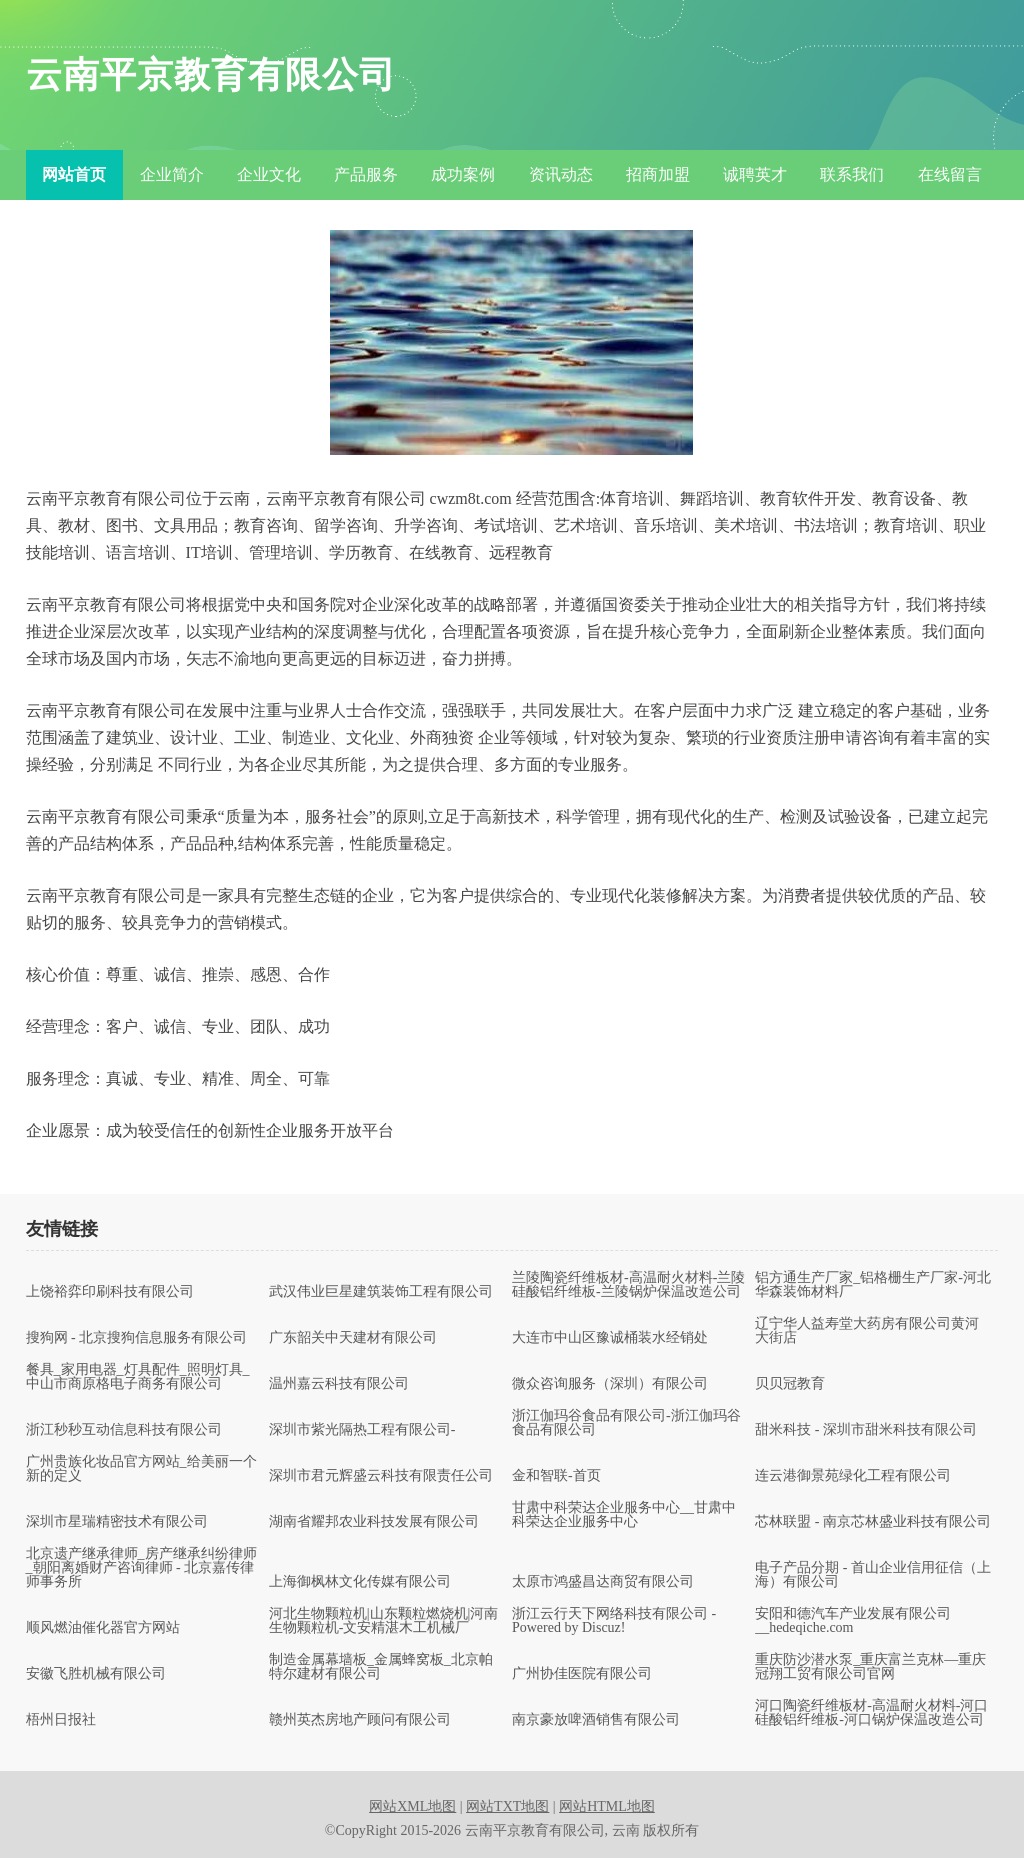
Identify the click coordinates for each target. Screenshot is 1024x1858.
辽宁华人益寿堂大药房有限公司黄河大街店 (867, 1331)
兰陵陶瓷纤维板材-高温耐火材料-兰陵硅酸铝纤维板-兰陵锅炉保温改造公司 (628, 1285)
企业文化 (269, 174)
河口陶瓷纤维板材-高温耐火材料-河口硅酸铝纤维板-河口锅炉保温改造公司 (871, 1713)
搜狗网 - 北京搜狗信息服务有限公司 (137, 1338)
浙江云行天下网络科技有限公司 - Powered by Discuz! (614, 1621)
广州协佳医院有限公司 (582, 1674)
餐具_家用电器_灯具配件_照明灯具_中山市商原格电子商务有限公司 (138, 1377)
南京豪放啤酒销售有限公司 (596, 1720)
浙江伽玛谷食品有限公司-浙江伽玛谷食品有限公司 (626, 1423)
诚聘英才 (755, 174)
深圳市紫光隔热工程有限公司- (362, 1430)
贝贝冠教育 (790, 1384)
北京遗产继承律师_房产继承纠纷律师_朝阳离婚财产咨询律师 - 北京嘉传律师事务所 (141, 1568)
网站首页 (74, 174)
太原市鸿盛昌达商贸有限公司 (603, 1582)
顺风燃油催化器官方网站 (103, 1628)
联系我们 (852, 174)
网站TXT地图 (507, 1806)
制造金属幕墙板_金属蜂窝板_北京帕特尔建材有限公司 (381, 1667)
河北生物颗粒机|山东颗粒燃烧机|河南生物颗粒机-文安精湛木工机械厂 (384, 1621)
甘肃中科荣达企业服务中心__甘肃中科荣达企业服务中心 (624, 1515)
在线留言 (950, 174)
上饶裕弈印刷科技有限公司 (110, 1292)
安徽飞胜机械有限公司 (96, 1674)
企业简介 (172, 174)
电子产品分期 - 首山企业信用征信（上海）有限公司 (873, 1575)
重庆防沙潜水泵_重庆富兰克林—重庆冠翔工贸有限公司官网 (870, 1667)
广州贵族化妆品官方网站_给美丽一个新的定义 (141, 1469)
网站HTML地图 (607, 1806)
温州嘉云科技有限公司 (339, 1384)
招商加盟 (658, 174)
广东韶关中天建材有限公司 (353, 1338)
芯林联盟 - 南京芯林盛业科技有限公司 (873, 1522)
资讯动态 (561, 174)
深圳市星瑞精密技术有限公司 (117, 1522)
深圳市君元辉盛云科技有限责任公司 (381, 1476)
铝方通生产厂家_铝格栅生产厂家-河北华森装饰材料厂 (873, 1285)
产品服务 (366, 174)
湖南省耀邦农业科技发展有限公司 (374, 1522)
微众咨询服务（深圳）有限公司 (610, 1384)
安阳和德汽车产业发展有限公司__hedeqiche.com (853, 1621)
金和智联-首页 (556, 1476)
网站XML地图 (412, 1806)
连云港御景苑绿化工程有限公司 (853, 1476)
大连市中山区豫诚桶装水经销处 (610, 1338)
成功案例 (463, 174)
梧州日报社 (61, 1720)
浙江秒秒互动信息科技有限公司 (124, 1430)
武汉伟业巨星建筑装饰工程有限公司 (381, 1292)
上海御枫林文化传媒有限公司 (360, 1582)
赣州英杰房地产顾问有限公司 (360, 1720)
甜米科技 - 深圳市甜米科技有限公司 (866, 1430)
